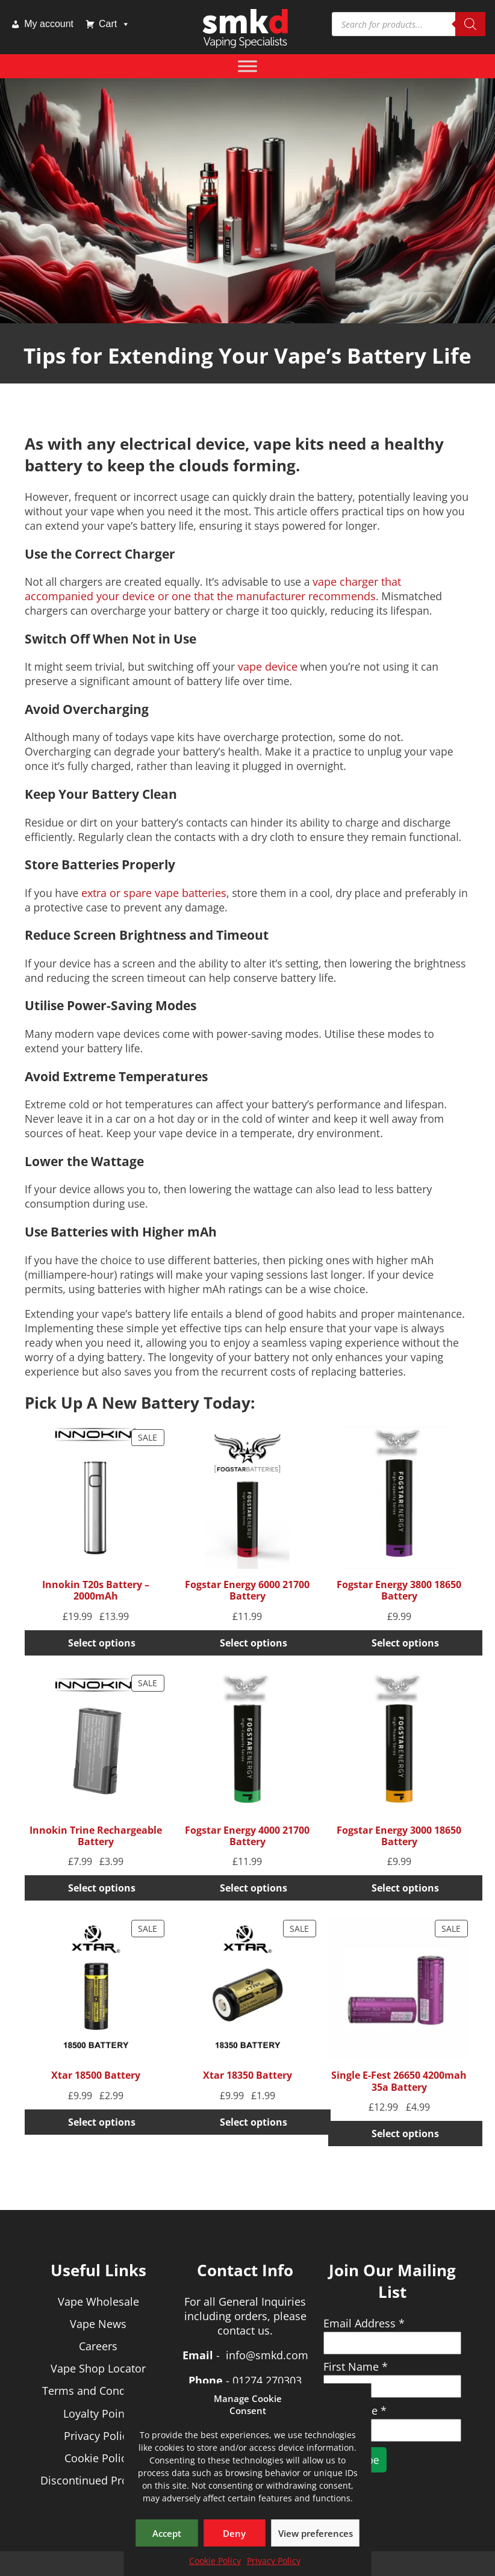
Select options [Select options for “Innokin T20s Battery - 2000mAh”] (101, 1643)
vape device (267, 666)
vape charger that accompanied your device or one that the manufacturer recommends (213, 588)
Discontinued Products (98, 2480)
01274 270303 (267, 2380)
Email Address (364, 2323)
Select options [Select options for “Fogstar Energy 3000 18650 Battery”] (405, 1888)
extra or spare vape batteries (153, 893)
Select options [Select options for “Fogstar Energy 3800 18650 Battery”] (405, 1643)
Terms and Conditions (98, 2390)
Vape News (98, 2324)
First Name (355, 2366)
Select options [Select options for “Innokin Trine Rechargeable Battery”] (101, 1888)
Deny (234, 2533)
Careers (98, 2346)
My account (48, 24)
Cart (114, 24)
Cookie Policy (215, 2560)
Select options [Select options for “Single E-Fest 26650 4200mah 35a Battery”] (405, 2133)
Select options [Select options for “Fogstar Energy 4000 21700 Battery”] (253, 1888)
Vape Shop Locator (98, 2368)
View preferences (315, 2533)
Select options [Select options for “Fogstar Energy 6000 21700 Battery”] (253, 1643)
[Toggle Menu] (247, 66)
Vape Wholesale (98, 2301)
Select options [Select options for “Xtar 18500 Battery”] (101, 2122)
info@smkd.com (267, 2355)
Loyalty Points (98, 2413)
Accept (166, 2533)
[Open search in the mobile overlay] (408, 24)
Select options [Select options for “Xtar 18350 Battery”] (253, 2122)
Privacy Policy (273, 2560)
